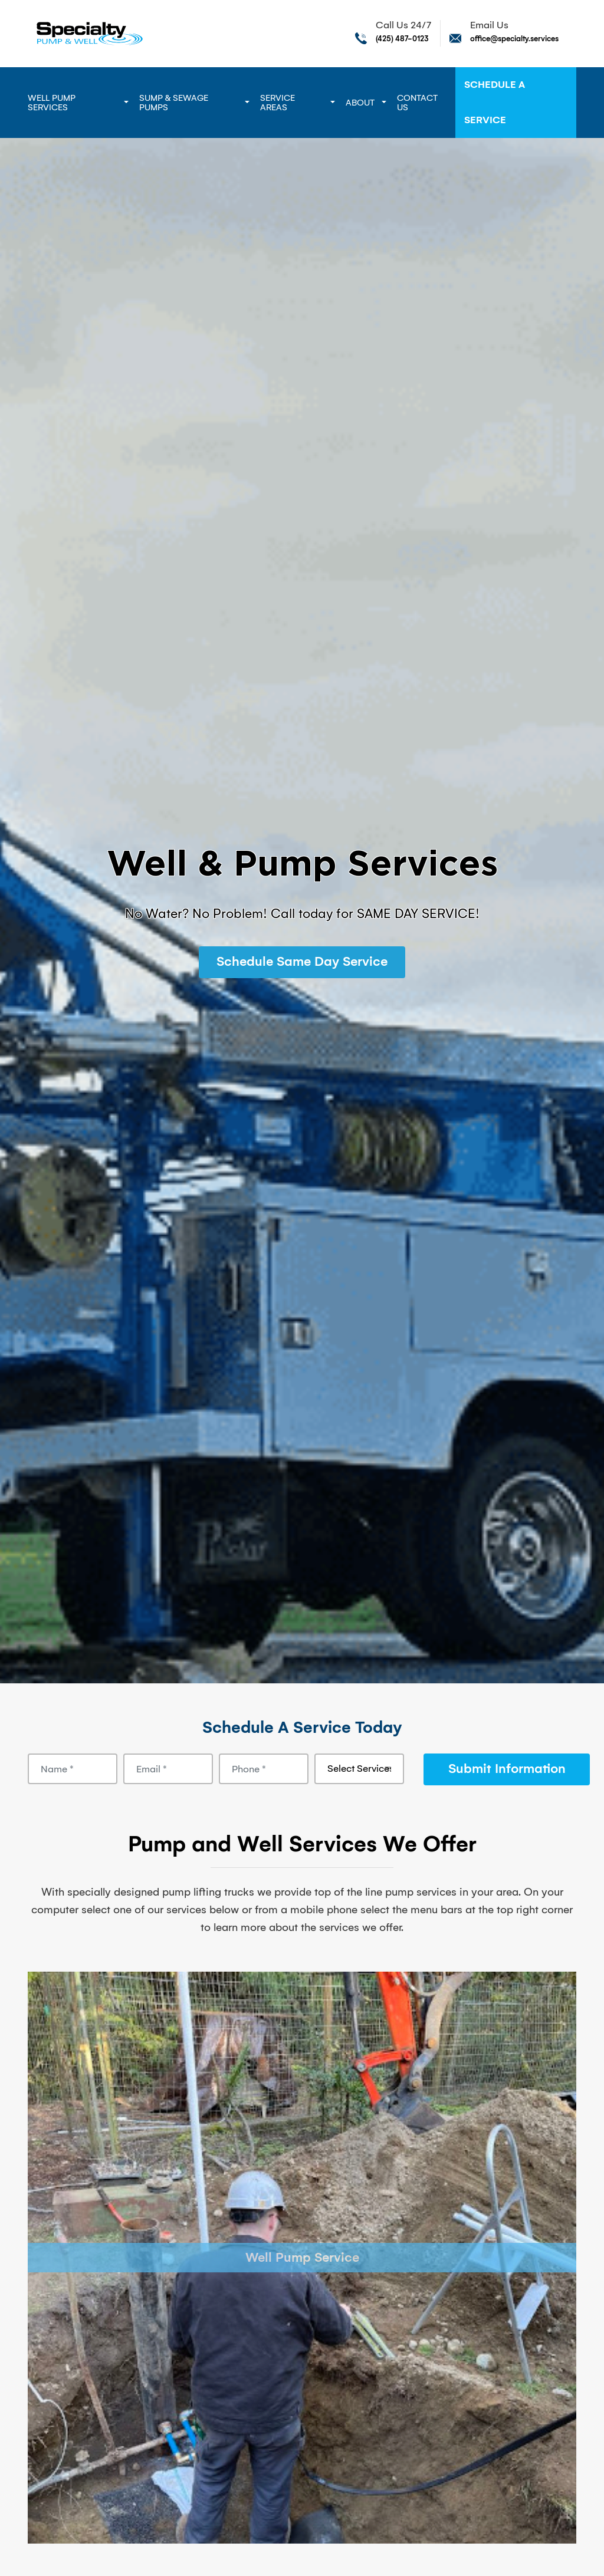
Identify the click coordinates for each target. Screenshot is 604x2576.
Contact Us (417, 103)
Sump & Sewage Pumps (173, 103)
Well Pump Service (302, 2258)
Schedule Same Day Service (302, 961)
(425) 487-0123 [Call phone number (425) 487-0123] (402, 38)
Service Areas (277, 103)
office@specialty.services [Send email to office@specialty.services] (514, 38)
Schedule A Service (494, 102)
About (360, 102)
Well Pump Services (52, 103)
